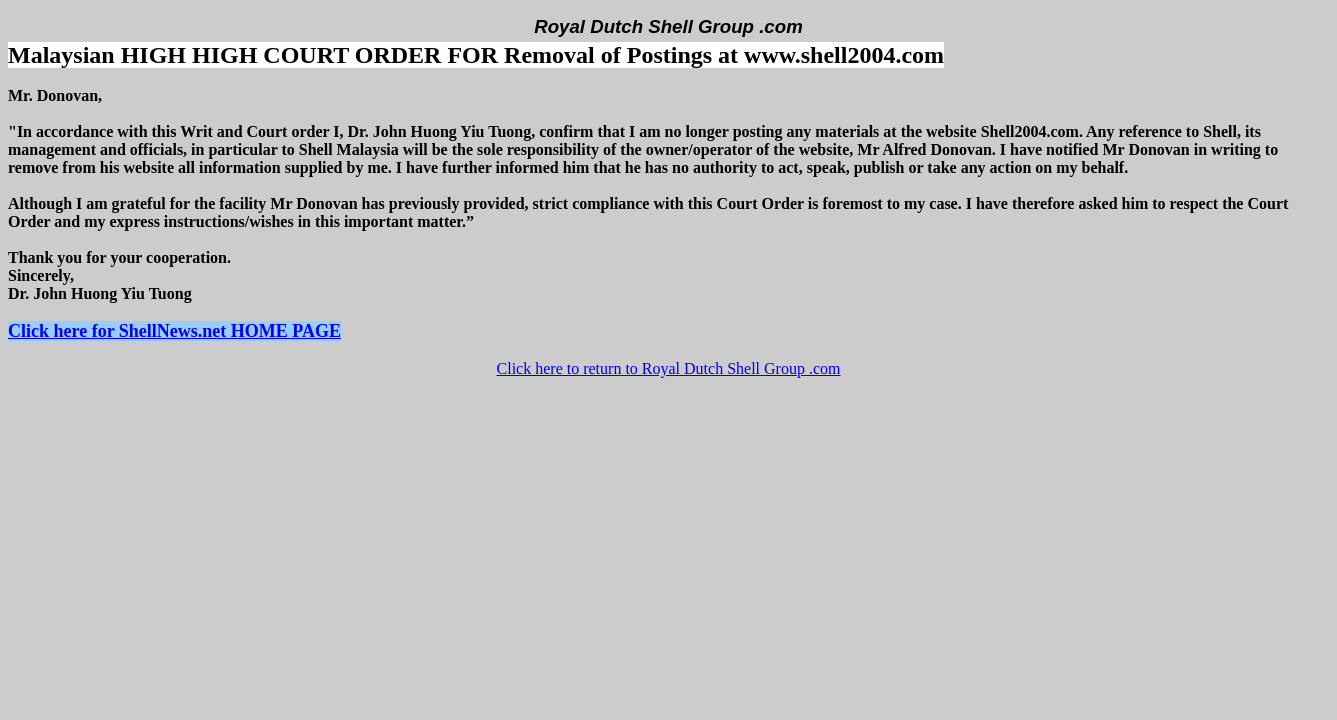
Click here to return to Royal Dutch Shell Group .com (669, 368)
